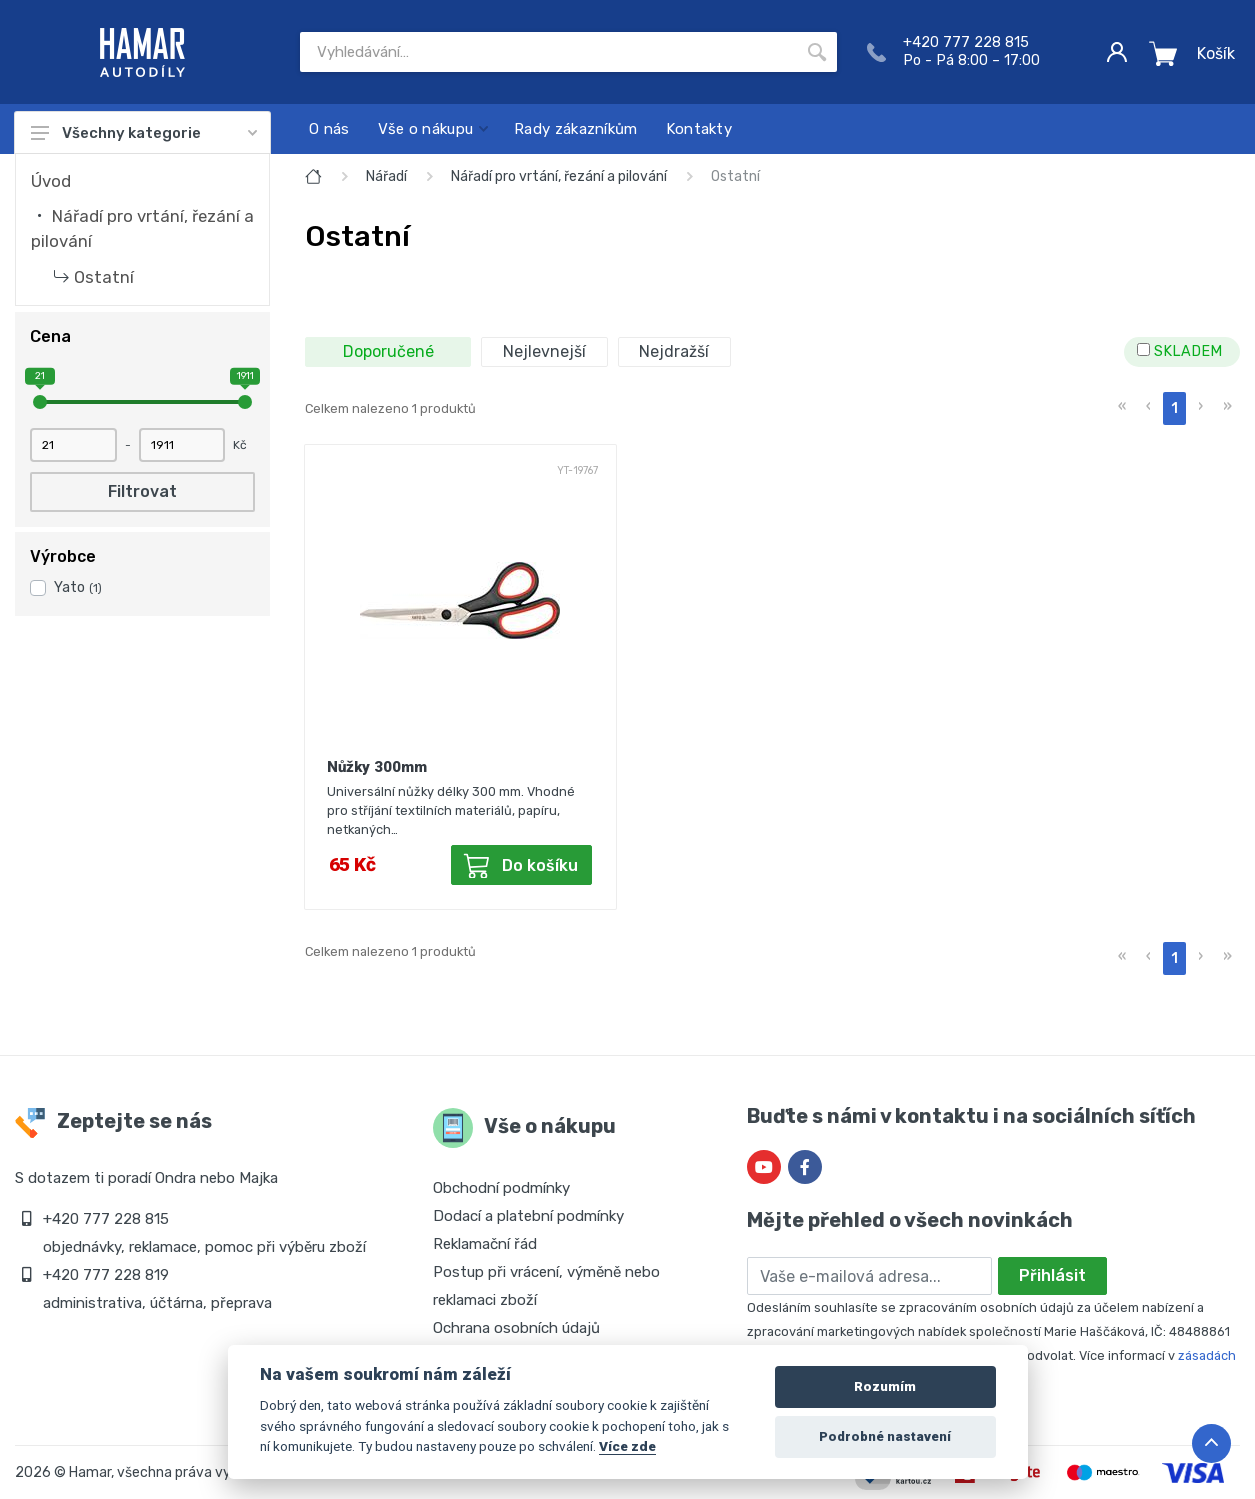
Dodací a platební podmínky (528, 1216)
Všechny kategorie (144, 133)
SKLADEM (1179, 351)
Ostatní (104, 277)
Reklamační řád (485, 1244)
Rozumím (885, 1386)
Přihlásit (1052, 1275)
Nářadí (386, 176)
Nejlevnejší (544, 351)
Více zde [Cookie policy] (627, 1446)
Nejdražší (674, 351)
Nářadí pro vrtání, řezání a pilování (559, 176)
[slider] (40, 402)
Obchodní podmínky (501, 1188)
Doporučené (388, 351)
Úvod (51, 181)
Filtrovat (142, 491)
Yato (78, 587)
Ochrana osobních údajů (516, 1328)
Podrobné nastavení (885, 1436)
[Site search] (548, 52)
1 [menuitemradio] (1174, 408)
